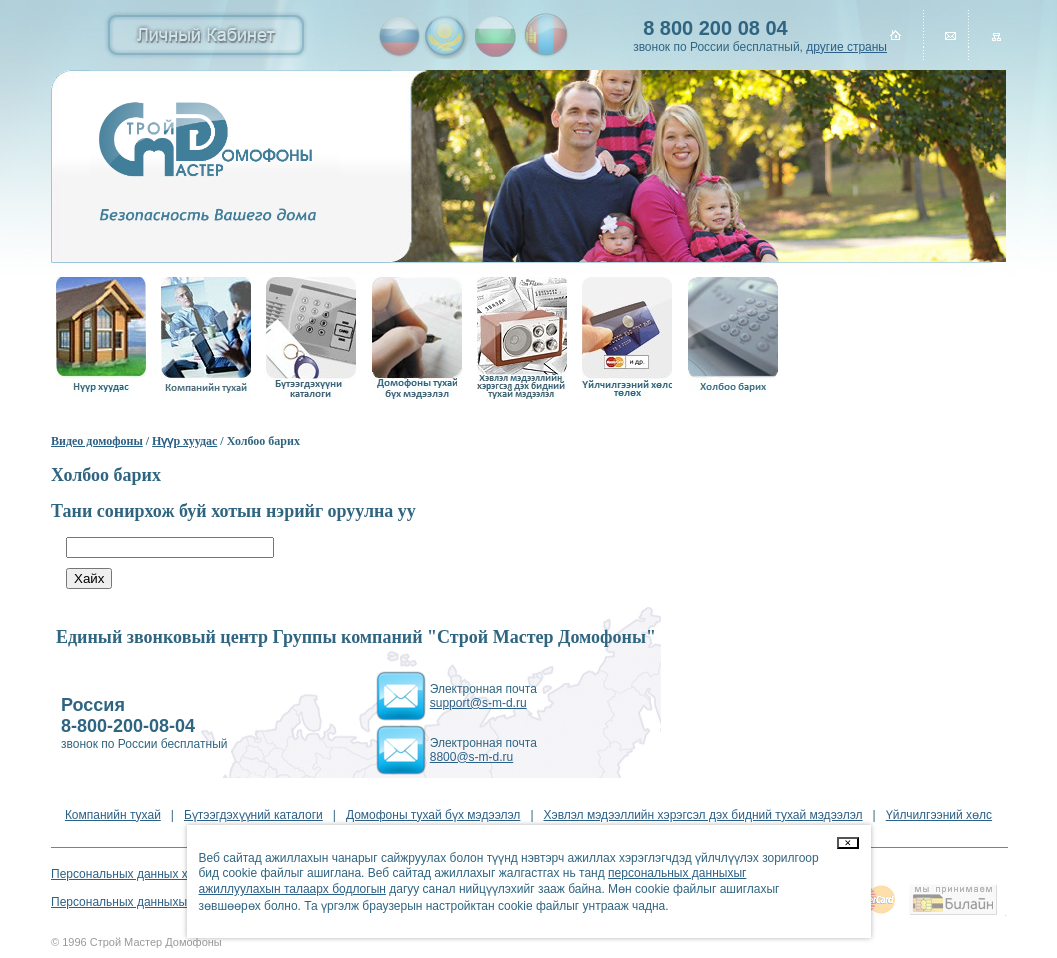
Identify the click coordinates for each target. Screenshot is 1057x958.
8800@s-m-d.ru (472, 757)
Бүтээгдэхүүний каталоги (253, 815)
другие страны (846, 47)
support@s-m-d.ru (478, 703)
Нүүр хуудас (184, 441)
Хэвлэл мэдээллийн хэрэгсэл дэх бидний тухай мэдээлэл (703, 815)
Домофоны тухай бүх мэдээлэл (433, 815)
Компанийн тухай (113, 815)
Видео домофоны (97, 441)
